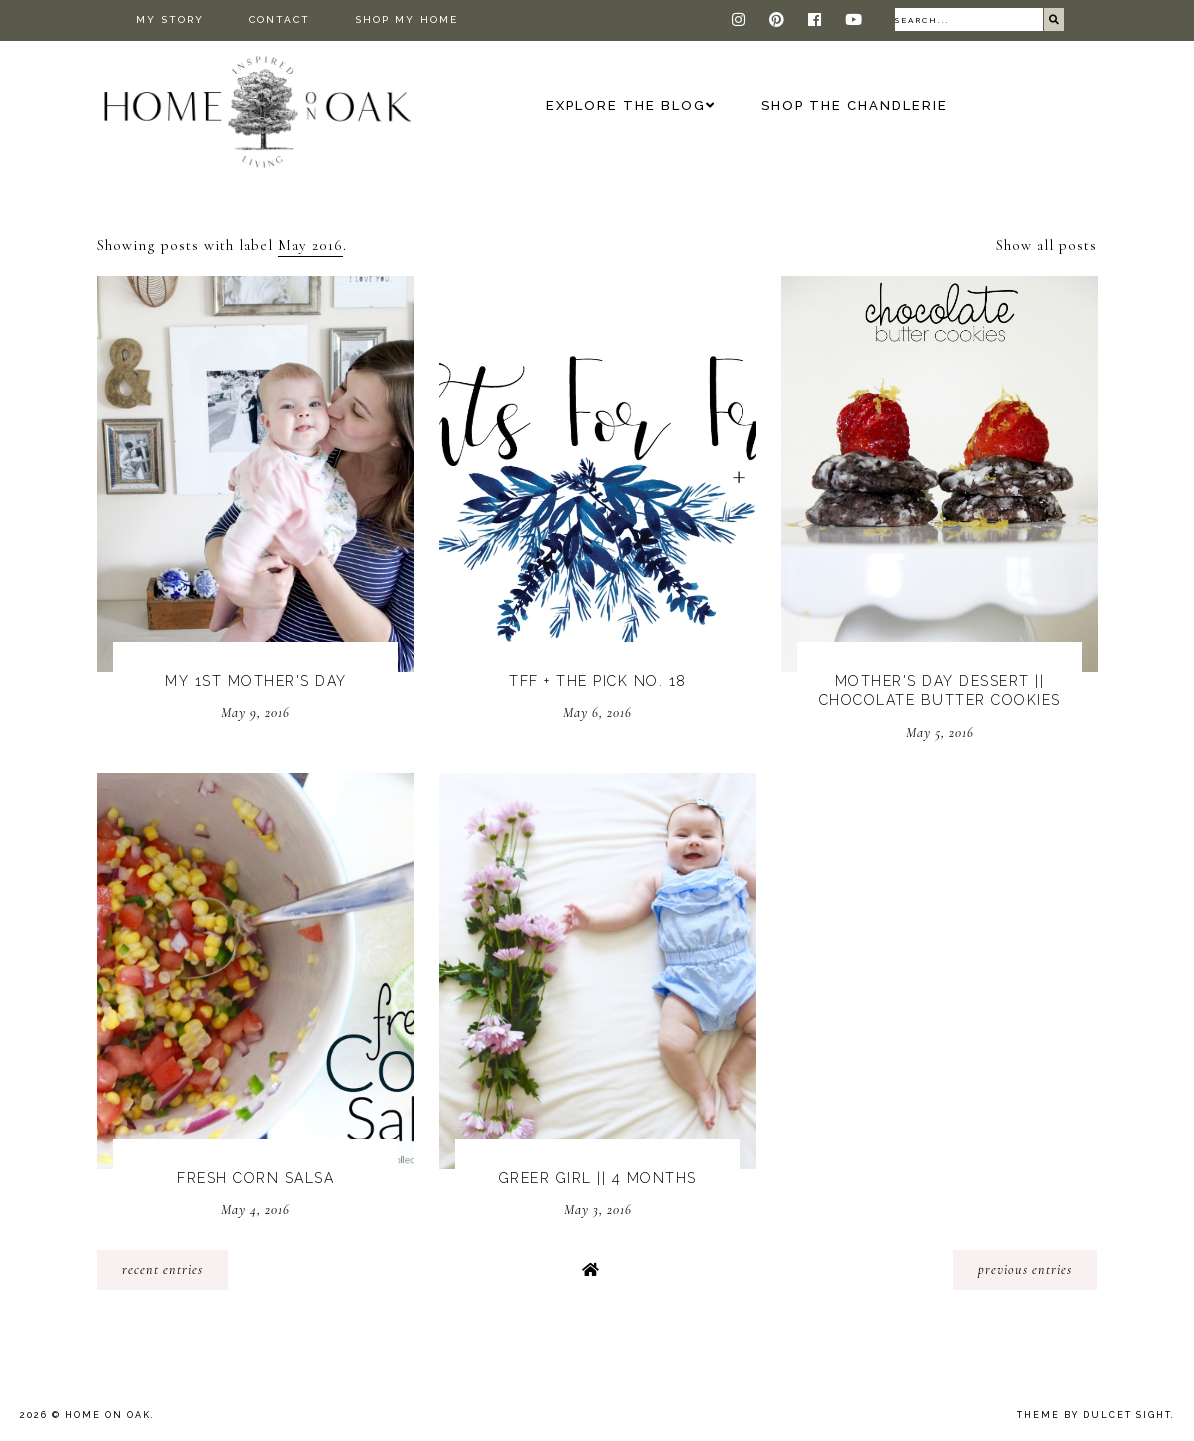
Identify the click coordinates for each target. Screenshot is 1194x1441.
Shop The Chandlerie (854, 105)
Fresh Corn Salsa (255, 1178)
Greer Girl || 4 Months (598, 1178)
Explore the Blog (626, 105)
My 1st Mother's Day (256, 681)
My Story (170, 19)
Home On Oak (108, 1415)
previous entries (1025, 1269)
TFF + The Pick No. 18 (598, 681)
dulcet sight (1127, 1415)
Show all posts (1046, 245)
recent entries (162, 1269)
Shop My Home (406, 19)
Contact (279, 19)
